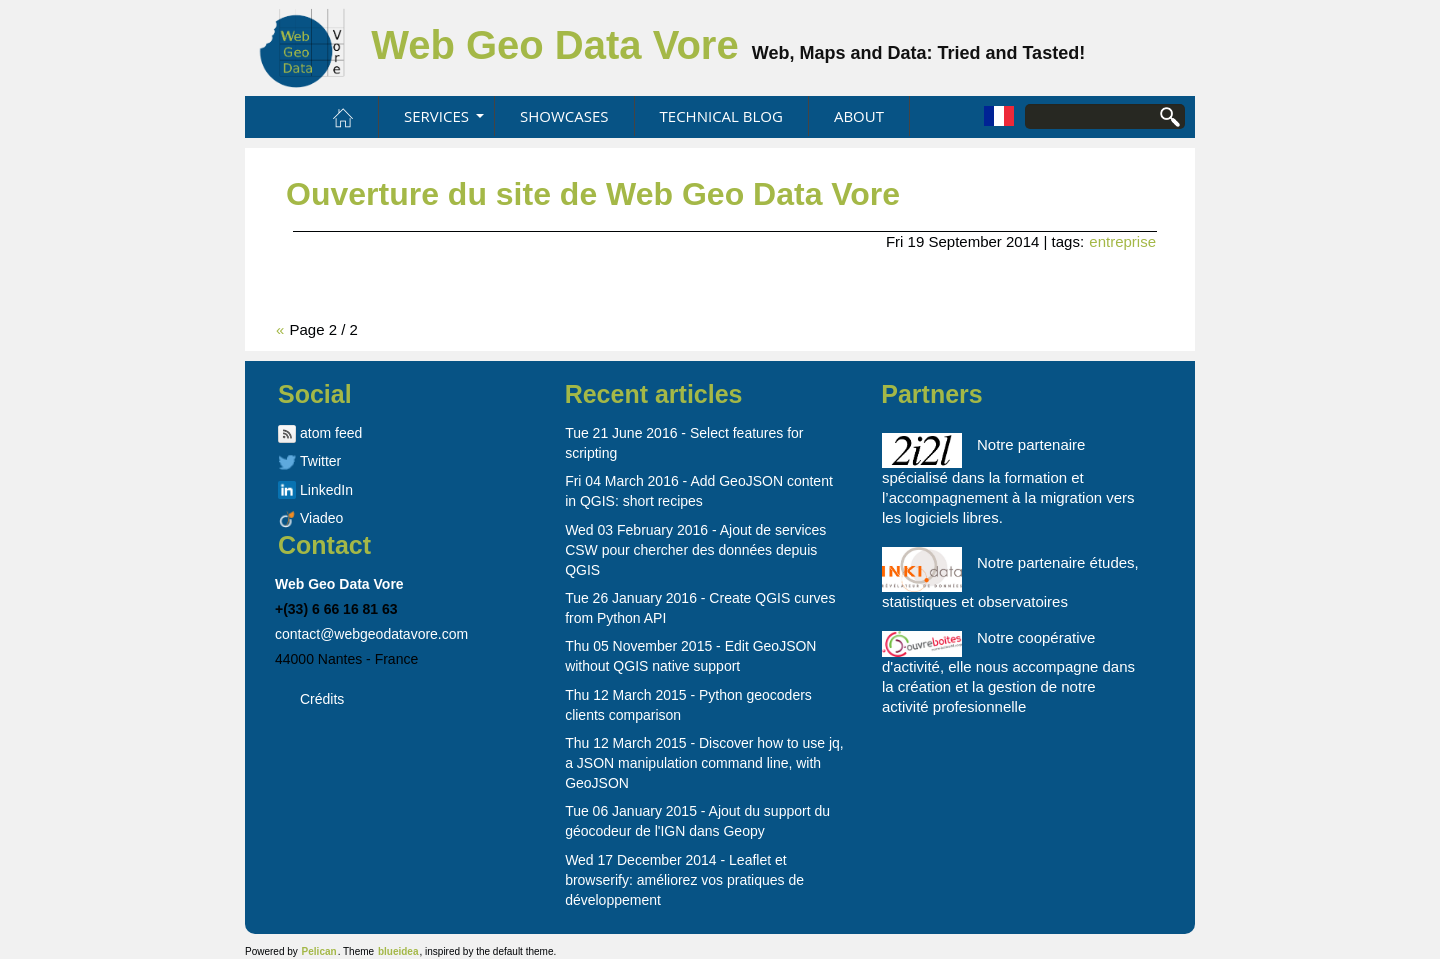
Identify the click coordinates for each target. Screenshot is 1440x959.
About (859, 116)
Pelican (319, 951)
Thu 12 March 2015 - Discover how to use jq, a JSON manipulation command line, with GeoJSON (704, 763)
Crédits (322, 699)
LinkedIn (326, 490)
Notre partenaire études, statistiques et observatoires (1010, 578)
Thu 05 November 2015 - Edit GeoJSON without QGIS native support (690, 656)
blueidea (398, 951)
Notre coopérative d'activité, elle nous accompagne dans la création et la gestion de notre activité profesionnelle (1008, 672)
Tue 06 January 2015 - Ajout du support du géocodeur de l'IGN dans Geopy (697, 821)
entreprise (1122, 241)
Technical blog (721, 116)
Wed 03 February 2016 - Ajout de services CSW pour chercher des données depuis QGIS (695, 550)
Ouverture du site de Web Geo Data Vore (593, 194)
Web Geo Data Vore (560, 45)
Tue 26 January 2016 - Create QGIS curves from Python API (700, 608)
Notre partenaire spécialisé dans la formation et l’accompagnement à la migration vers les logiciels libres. (1008, 479)
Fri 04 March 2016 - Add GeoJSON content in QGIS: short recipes (699, 491)
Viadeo (321, 518)
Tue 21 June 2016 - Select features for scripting (684, 443)
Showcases (564, 116)
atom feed (331, 433)
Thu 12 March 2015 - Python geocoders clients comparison (688, 705)
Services (436, 116)
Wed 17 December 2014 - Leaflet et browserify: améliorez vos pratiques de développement (684, 880)
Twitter (320, 461)
